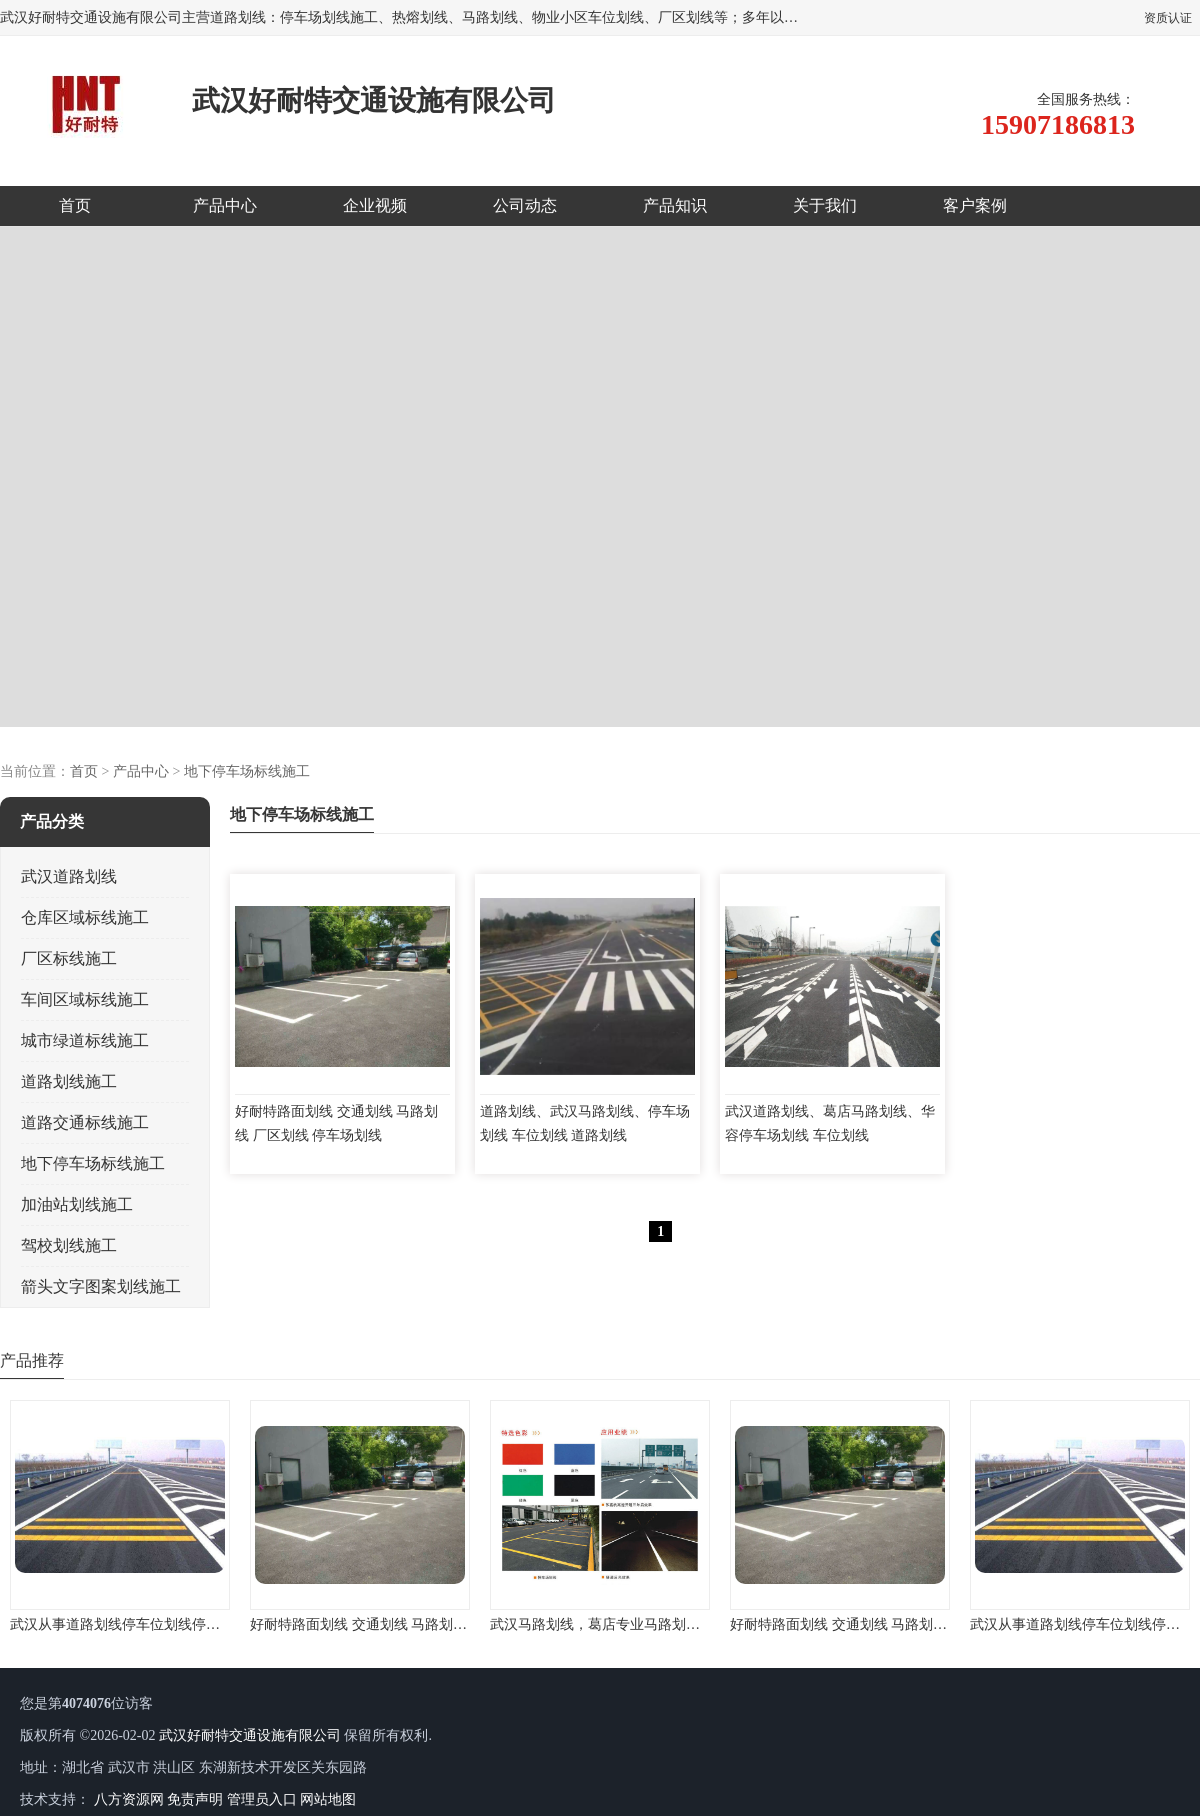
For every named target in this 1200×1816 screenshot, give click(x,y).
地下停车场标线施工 (247, 771)
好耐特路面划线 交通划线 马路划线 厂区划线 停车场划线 (425, 1624)
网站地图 (328, 1799)
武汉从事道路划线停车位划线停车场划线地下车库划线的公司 (199, 1624)
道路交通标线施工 (85, 1122)
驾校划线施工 (69, 1245)
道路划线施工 (69, 1081)
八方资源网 (129, 1799)
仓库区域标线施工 (85, 917)
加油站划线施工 (77, 1204)
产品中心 (225, 205)
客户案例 (975, 205)
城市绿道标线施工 (85, 1040)
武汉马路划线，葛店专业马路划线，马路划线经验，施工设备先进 (693, 1624)
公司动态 (525, 205)
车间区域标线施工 (85, 999)
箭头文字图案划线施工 (101, 1286)
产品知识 (675, 205)
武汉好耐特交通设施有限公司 (250, 1735)
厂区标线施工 (69, 958)
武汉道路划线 (69, 876)
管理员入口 (262, 1799)
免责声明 (195, 1799)
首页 (75, 205)
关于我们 (825, 205)
